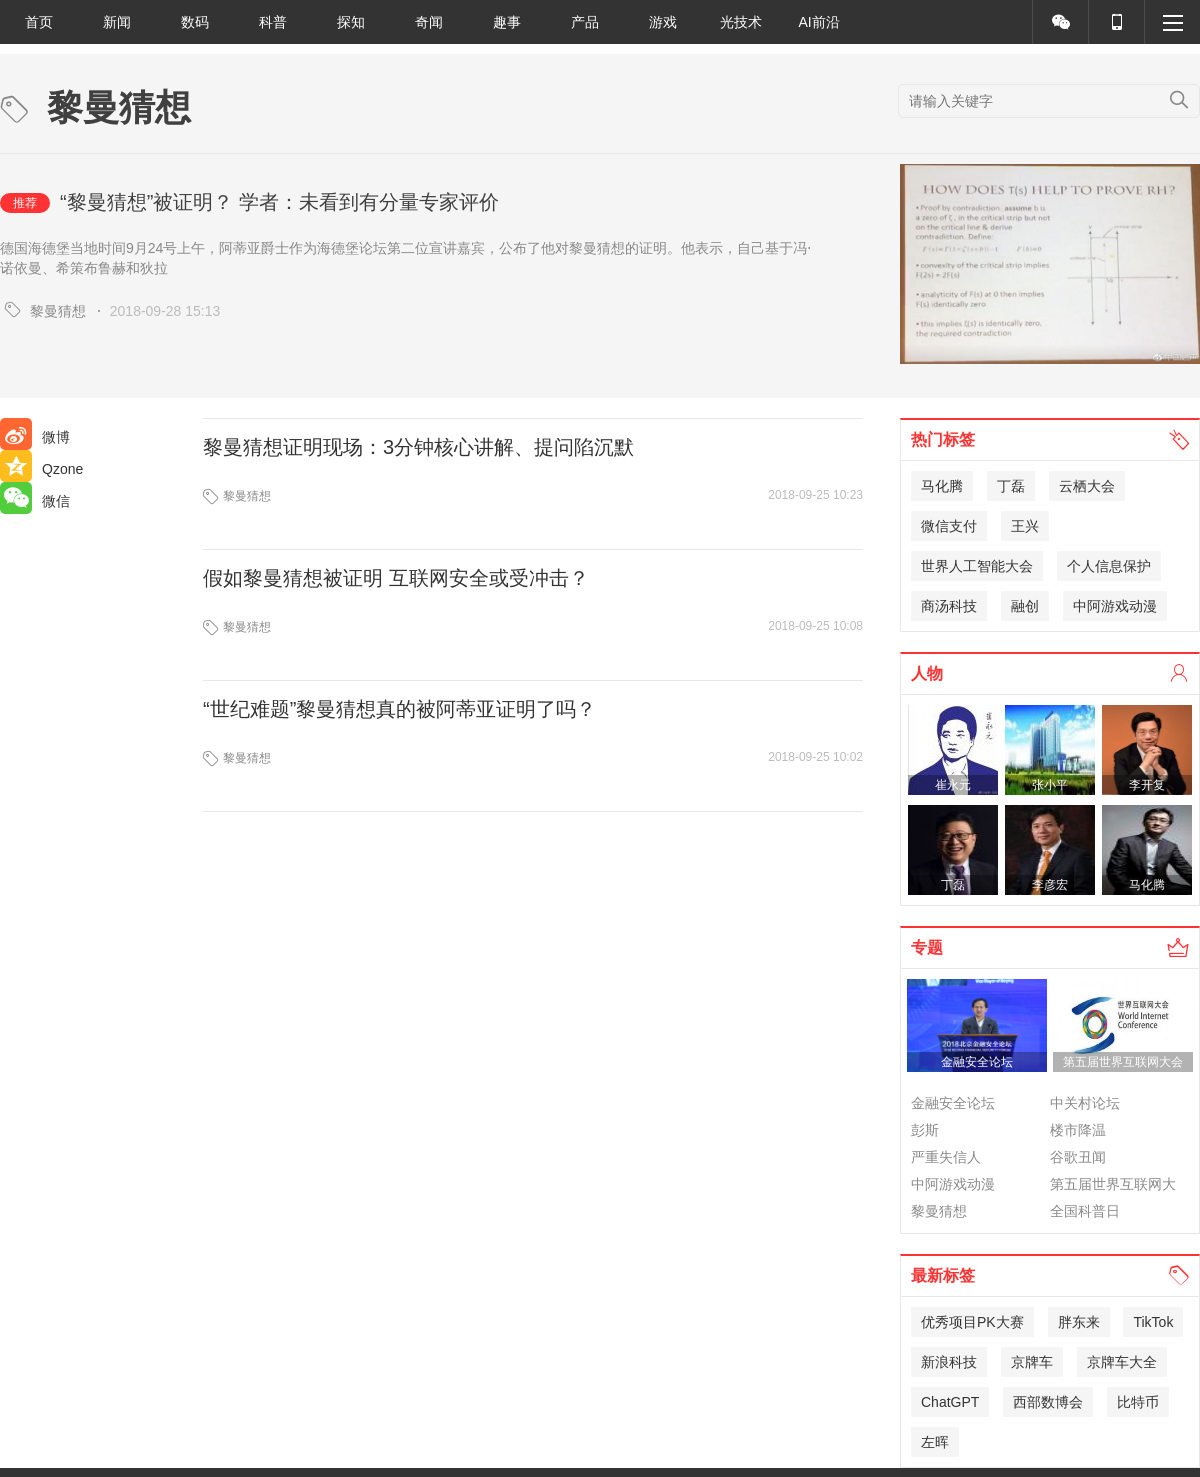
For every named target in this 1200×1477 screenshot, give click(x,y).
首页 (39, 22)
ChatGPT (950, 1402)
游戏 (663, 22)
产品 (585, 22)
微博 (35, 437)
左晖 (935, 1442)
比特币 (1138, 1402)
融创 (1025, 606)
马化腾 (942, 486)
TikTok (1153, 1322)
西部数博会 (1048, 1402)
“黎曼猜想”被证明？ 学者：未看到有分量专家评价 (279, 202)
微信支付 (949, 526)
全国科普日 (1085, 1211)
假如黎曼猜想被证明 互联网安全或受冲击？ (396, 578)
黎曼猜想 (58, 311)
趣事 (507, 22)
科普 (273, 22)
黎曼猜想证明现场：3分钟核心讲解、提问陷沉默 (418, 447)
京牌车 (1032, 1362)
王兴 (1025, 526)
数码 (195, 22)
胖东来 (1079, 1322)
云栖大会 (1087, 486)
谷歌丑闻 (1078, 1157)
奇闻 (429, 22)
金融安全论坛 (953, 1103)
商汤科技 (949, 606)
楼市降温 (1078, 1130)
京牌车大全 (1122, 1362)
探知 (351, 22)
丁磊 (1011, 486)
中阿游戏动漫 (1115, 606)
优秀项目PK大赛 (972, 1322)
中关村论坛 (1085, 1103)
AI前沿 (818, 22)
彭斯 (925, 1130)
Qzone (41, 469)
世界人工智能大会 (977, 566)
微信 (35, 501)
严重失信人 (946, 1157)
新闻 (117, 22)
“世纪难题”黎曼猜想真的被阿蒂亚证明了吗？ (399, 709)
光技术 (741, 22)
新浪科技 (949, 1362)
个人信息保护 (1109, 566)
